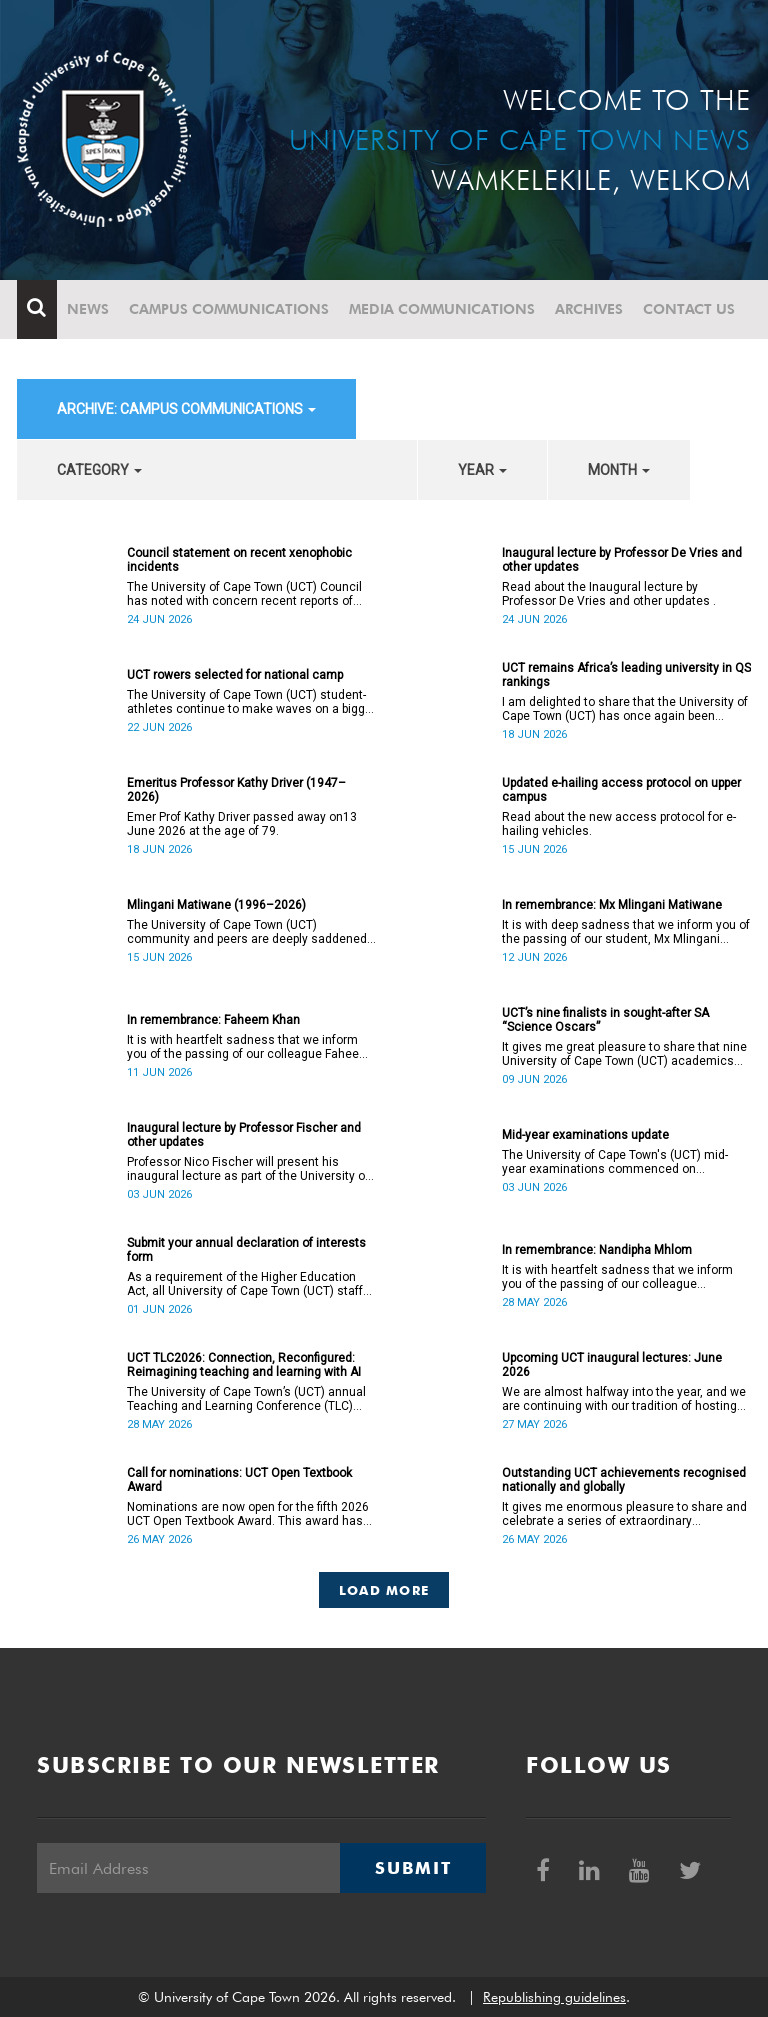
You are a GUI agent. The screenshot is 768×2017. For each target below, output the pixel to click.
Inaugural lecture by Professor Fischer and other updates (244, 1135)
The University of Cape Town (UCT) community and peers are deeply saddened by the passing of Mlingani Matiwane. (247, 932)
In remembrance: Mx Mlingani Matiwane (612, 905)
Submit (413, 1868)
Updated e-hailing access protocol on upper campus (621, 790)
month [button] (619, 470)
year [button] (482, 470)
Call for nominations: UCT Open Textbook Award (239, 1480)
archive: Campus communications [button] (186, 409)
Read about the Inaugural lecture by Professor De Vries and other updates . (609, 594)
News (88, 309)
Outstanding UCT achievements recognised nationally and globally (624, 1480)
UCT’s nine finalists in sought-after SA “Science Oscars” (605, 1020)
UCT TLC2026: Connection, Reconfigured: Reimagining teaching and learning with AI (244, 1365)
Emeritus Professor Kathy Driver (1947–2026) (236, 790)
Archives (589, 309)
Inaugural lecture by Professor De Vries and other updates (622, 560)
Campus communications (229, 309)
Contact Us (689, 309)
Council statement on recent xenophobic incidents (239, 560)
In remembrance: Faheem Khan (213, 1020)
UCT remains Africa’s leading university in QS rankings (626, 675)
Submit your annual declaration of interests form (246, 1250)
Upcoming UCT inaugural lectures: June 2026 (612, 1365)
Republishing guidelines (554, 1997)
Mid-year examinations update (585, 1135)
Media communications (442, 309)
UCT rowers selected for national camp (235, 675)
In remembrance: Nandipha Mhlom (597, 1250)
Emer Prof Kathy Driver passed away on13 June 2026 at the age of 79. (242, 824)
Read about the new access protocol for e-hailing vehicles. (619, 824)
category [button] (99, 470)
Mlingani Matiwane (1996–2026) (216, 905)
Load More (384, 1590)
